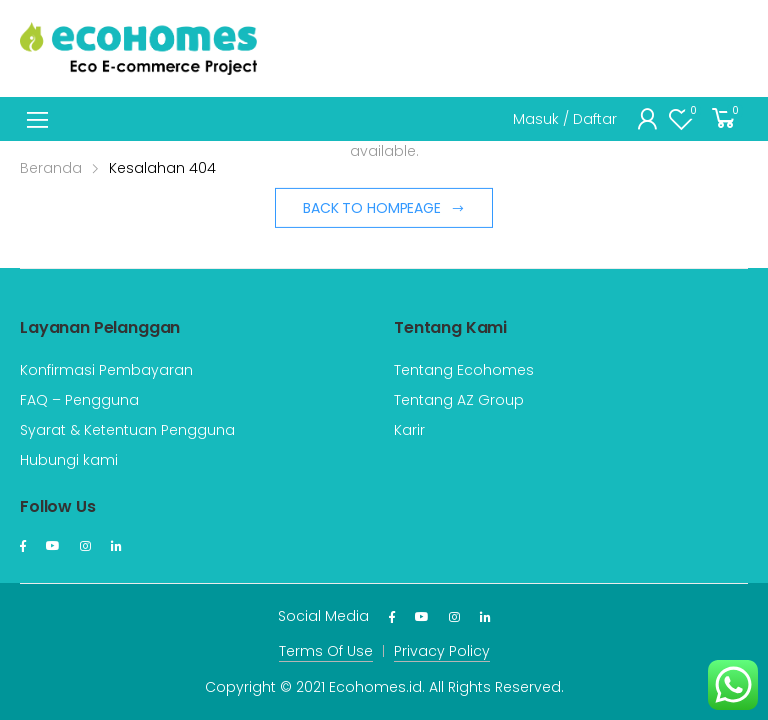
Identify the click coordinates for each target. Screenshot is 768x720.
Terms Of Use (326, 651)
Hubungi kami (69, 460)
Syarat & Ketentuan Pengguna (127, 430)
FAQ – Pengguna (79, 400)
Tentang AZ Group (459, 400)
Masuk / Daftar (565, 119)
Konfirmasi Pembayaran (106, 370)
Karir (409, 430)
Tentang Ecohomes (464, 370)
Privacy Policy (442, 651)
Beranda (51, 168)
